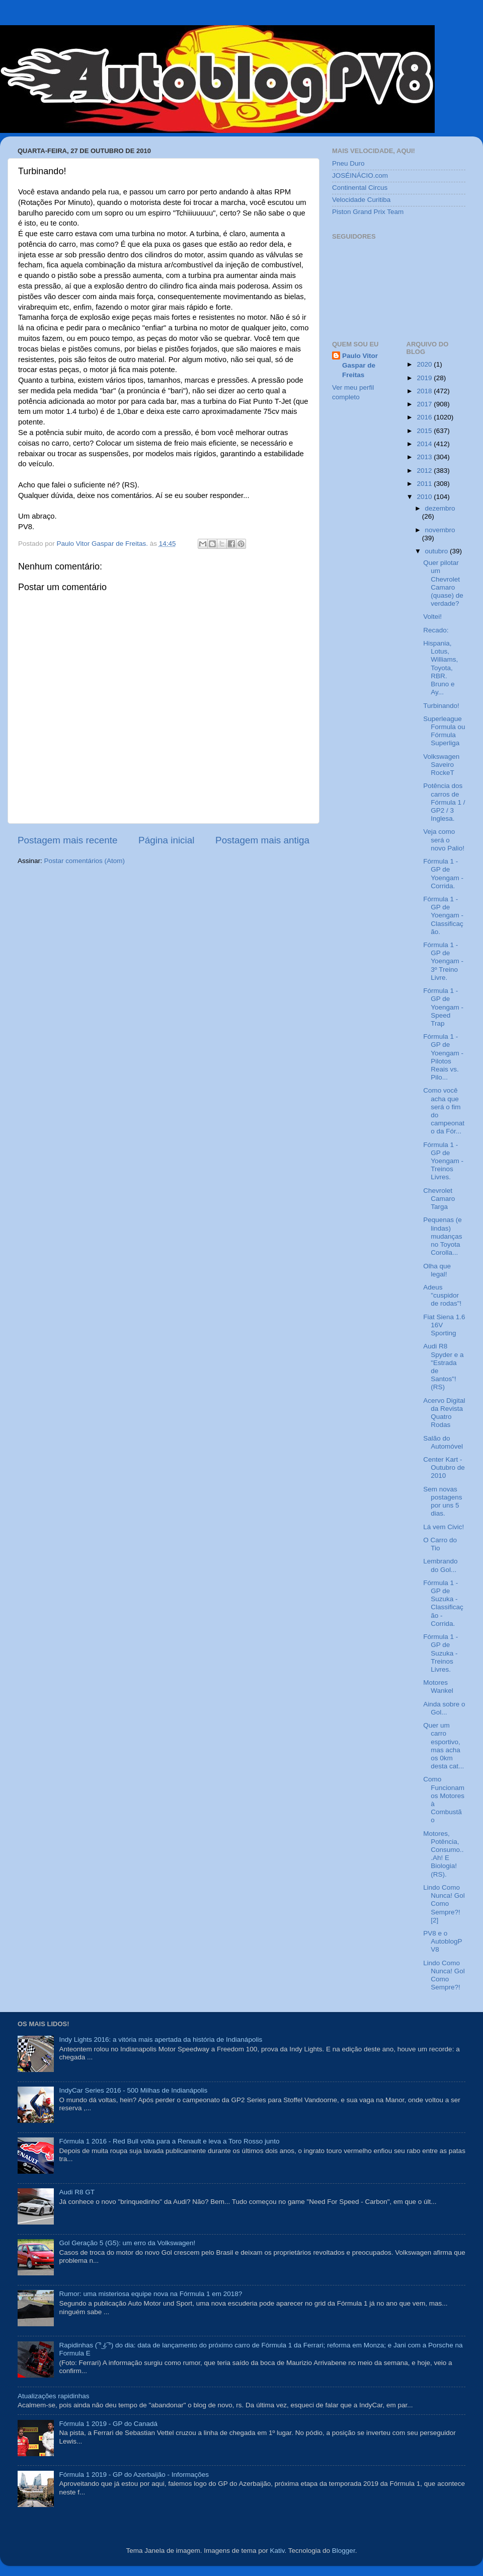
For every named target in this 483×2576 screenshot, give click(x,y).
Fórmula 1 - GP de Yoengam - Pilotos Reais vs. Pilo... (443, 1057)
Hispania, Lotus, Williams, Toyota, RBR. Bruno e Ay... (440, 667)
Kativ (277, 2550)
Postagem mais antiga (262, 840)
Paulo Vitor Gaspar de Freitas (360, 365)
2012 (425, 470)
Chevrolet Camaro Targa (439, 1198)
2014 (425, 444)
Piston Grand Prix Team (368, 212)
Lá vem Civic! (443, 1527)
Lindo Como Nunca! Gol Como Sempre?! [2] (444, 1904)
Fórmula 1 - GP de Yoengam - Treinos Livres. (443, 1161)
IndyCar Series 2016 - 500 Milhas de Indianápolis (133, 2090)
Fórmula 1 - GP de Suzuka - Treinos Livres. (440, 1653)
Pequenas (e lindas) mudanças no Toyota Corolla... (442, 1236)
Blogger (343, 2550)
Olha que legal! (437, 1270)
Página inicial (166, 840)
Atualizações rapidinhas (54, 2396)
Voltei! (432, 616)
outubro (437, 551)
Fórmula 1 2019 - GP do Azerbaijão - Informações (134, 2474)
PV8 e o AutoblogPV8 (442, 1941)
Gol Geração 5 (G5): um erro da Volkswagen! (127, 2243)
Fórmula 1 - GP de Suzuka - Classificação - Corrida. (443, 1603)
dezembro (440, 508)
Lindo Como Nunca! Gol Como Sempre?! (444, 1975)
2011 (425, 483)
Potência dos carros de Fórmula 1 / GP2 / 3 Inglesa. (444, 802)
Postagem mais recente (67, 840)
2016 (425, 417)
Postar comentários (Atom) (84, 861)
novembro (440, 530)
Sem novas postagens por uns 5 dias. (442, 1501)
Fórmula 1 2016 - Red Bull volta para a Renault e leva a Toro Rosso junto (169, 2141)
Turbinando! (441, 705)
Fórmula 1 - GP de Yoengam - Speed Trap (443, 1007)
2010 (425, 496)
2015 (425, 431)
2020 (425, 364)
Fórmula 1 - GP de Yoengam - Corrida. (443, 873)
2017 (425, 404)
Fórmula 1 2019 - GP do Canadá (108, 2423)
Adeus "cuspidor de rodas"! (442, 1295)
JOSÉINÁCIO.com (360, 175)
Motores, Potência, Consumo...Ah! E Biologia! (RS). (443, 1854)
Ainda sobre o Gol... (444, 1708)
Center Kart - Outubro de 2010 (444, 1467)
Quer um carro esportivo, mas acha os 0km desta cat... (443, 1746)
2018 (425, 391)
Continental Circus (359, 187)
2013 (425, 457)
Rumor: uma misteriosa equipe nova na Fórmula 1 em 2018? (150, 2294)
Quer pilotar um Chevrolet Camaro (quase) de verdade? (443, 583)
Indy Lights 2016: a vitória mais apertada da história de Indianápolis (160, 2039)
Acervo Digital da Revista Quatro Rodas (444, 1413)
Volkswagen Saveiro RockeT (441, 764)
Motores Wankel (438, 1686)
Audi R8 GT (77, 2192)
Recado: (435, 630)
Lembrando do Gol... (440, 1565)
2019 (425, 378)
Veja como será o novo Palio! (443, 839)
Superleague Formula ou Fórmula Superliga (444, 731)
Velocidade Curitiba (361, 199)
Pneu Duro (348, 163)
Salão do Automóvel (443, 1442)
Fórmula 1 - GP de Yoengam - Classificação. (443, 915)
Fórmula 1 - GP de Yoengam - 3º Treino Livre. (443, 961)
